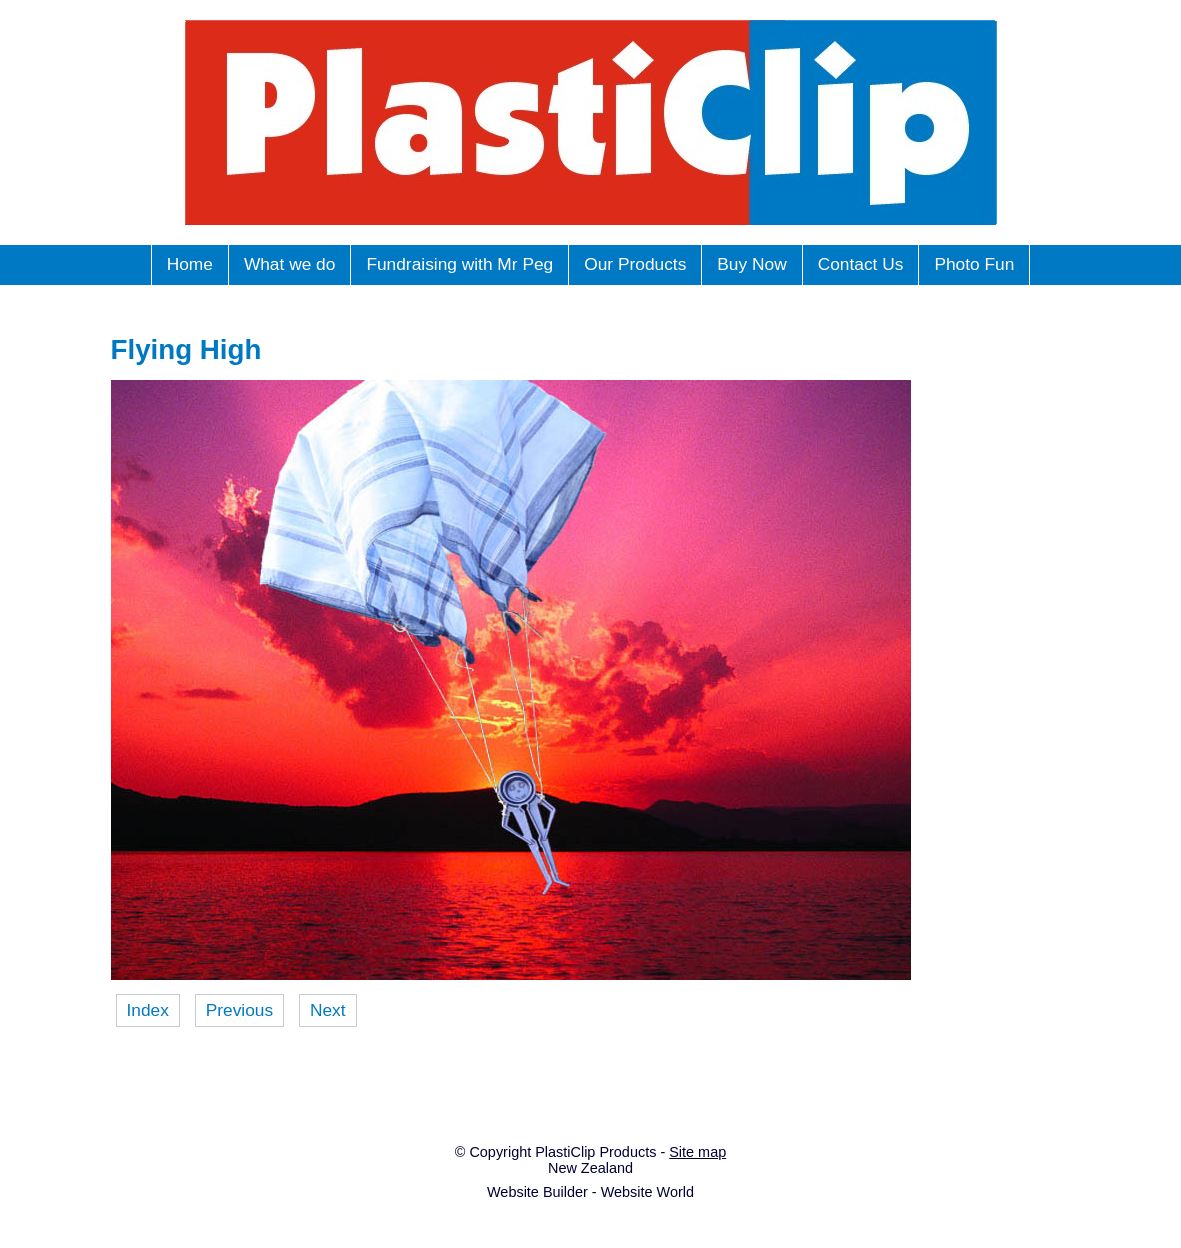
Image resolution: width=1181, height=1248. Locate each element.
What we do (290, 264)
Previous (239, 1010)
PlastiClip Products (595, 1152)
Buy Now (751, 264)
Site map (697, 1152)
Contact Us (861, 264)
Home (190, 264)
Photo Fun (974, 264)
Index (148, 1010)
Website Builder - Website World (590, 1192)
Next (328, 1010)
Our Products (635, 264)
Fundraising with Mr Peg (459, 264)
